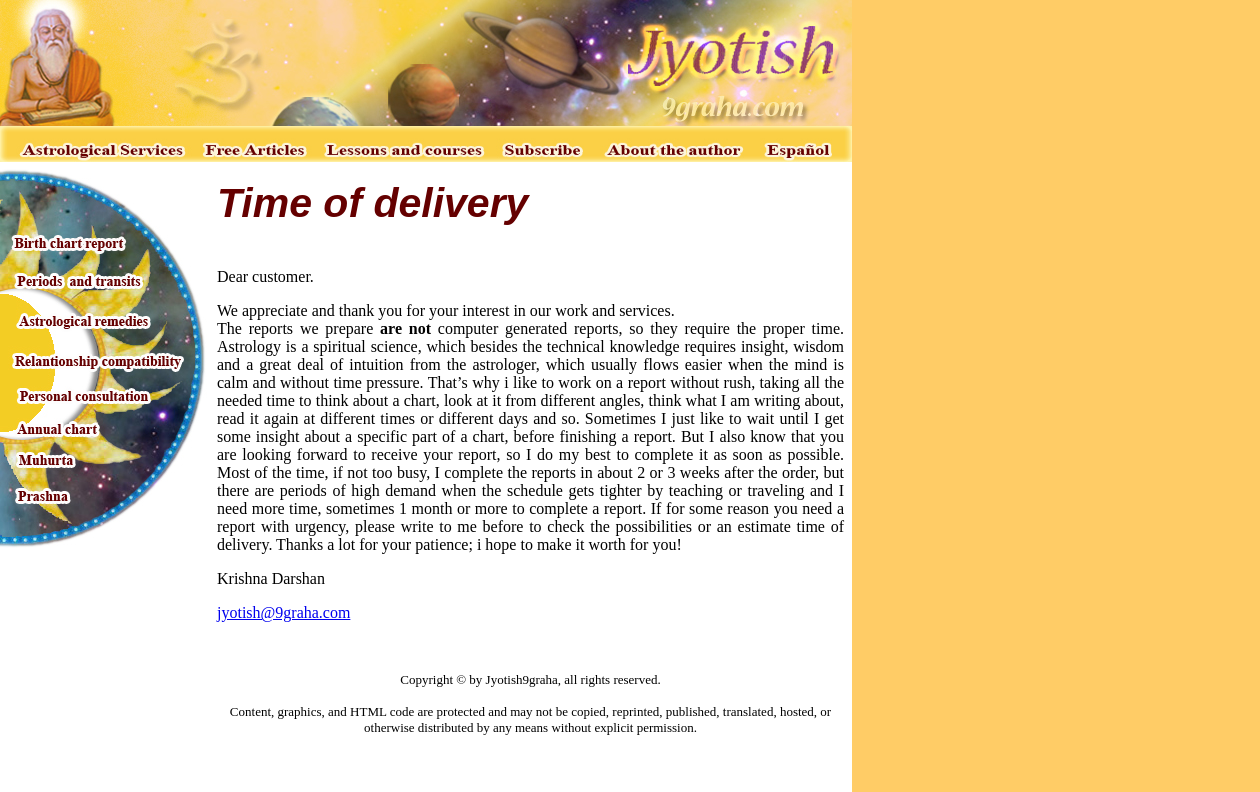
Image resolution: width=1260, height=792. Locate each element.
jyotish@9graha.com (283, 612)
